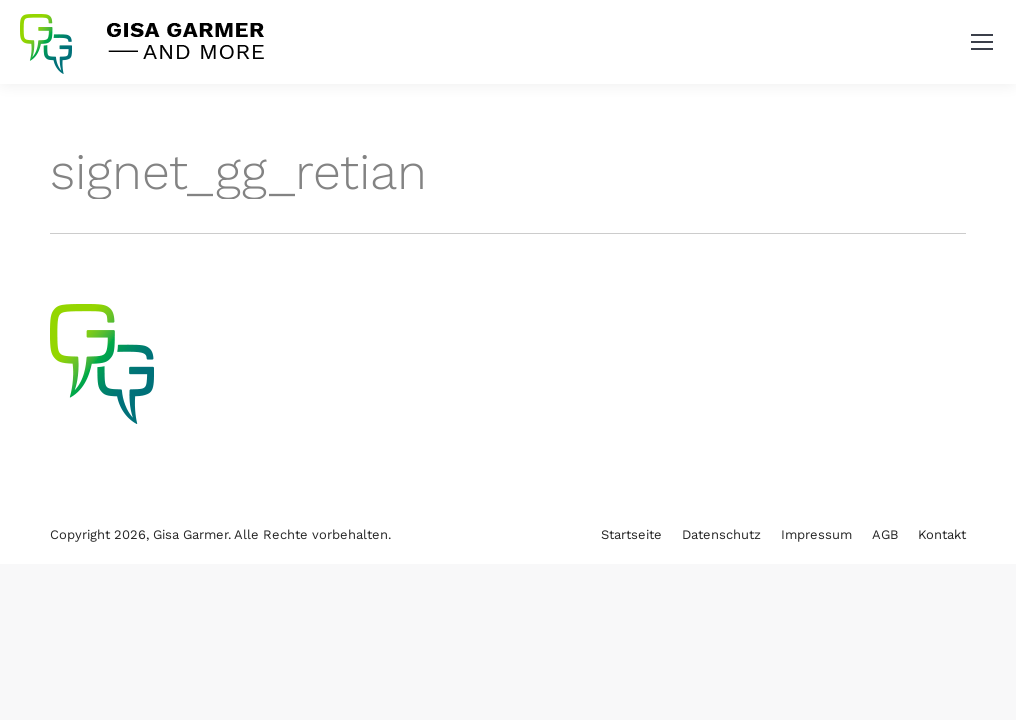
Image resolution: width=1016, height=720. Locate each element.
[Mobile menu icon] (982, 42)
